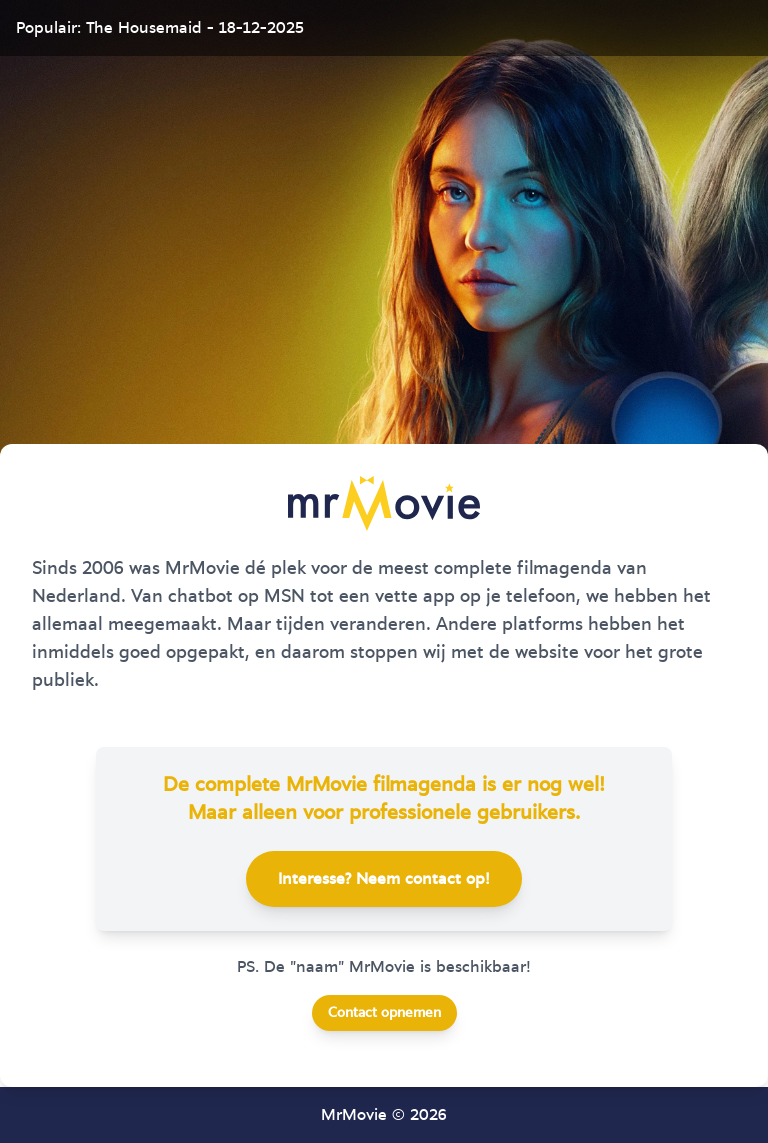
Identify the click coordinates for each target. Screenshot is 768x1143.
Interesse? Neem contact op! (384, 879)
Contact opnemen (384, 1013)
